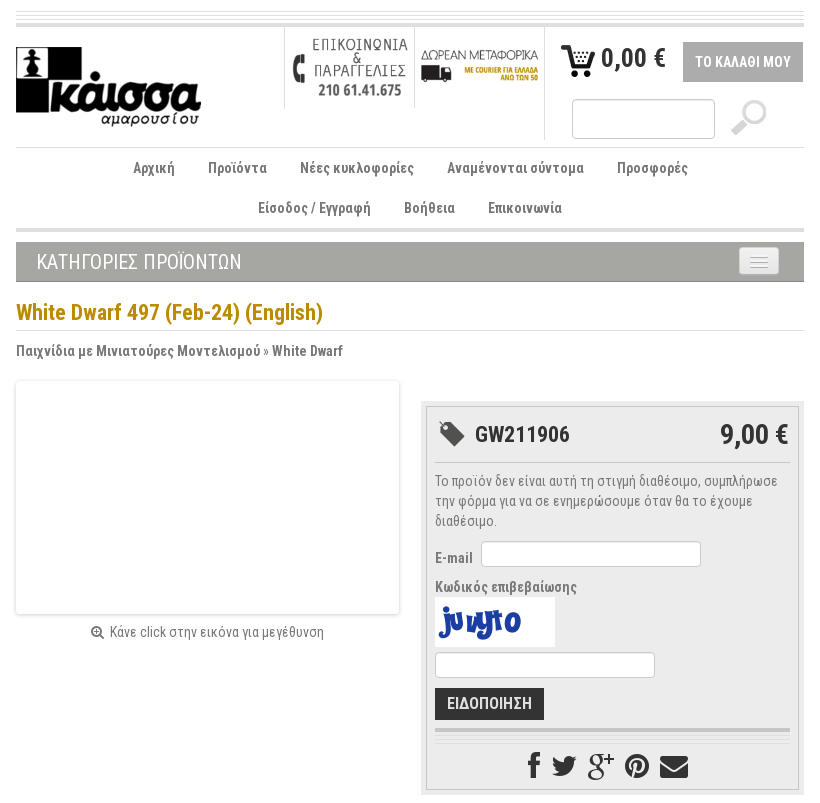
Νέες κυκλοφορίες (357, 168)
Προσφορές (652, 168)
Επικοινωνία (525, 208)
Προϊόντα (237, 168)
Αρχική (154, 168)
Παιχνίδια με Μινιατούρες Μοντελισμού (138, 351)
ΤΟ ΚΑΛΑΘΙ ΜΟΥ (743, 62)
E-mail (454, 558)
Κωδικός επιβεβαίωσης (506, 587)
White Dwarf (307, 351)
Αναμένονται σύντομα (515, 168)
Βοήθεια (429, 208)
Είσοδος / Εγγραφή (314, 208)
